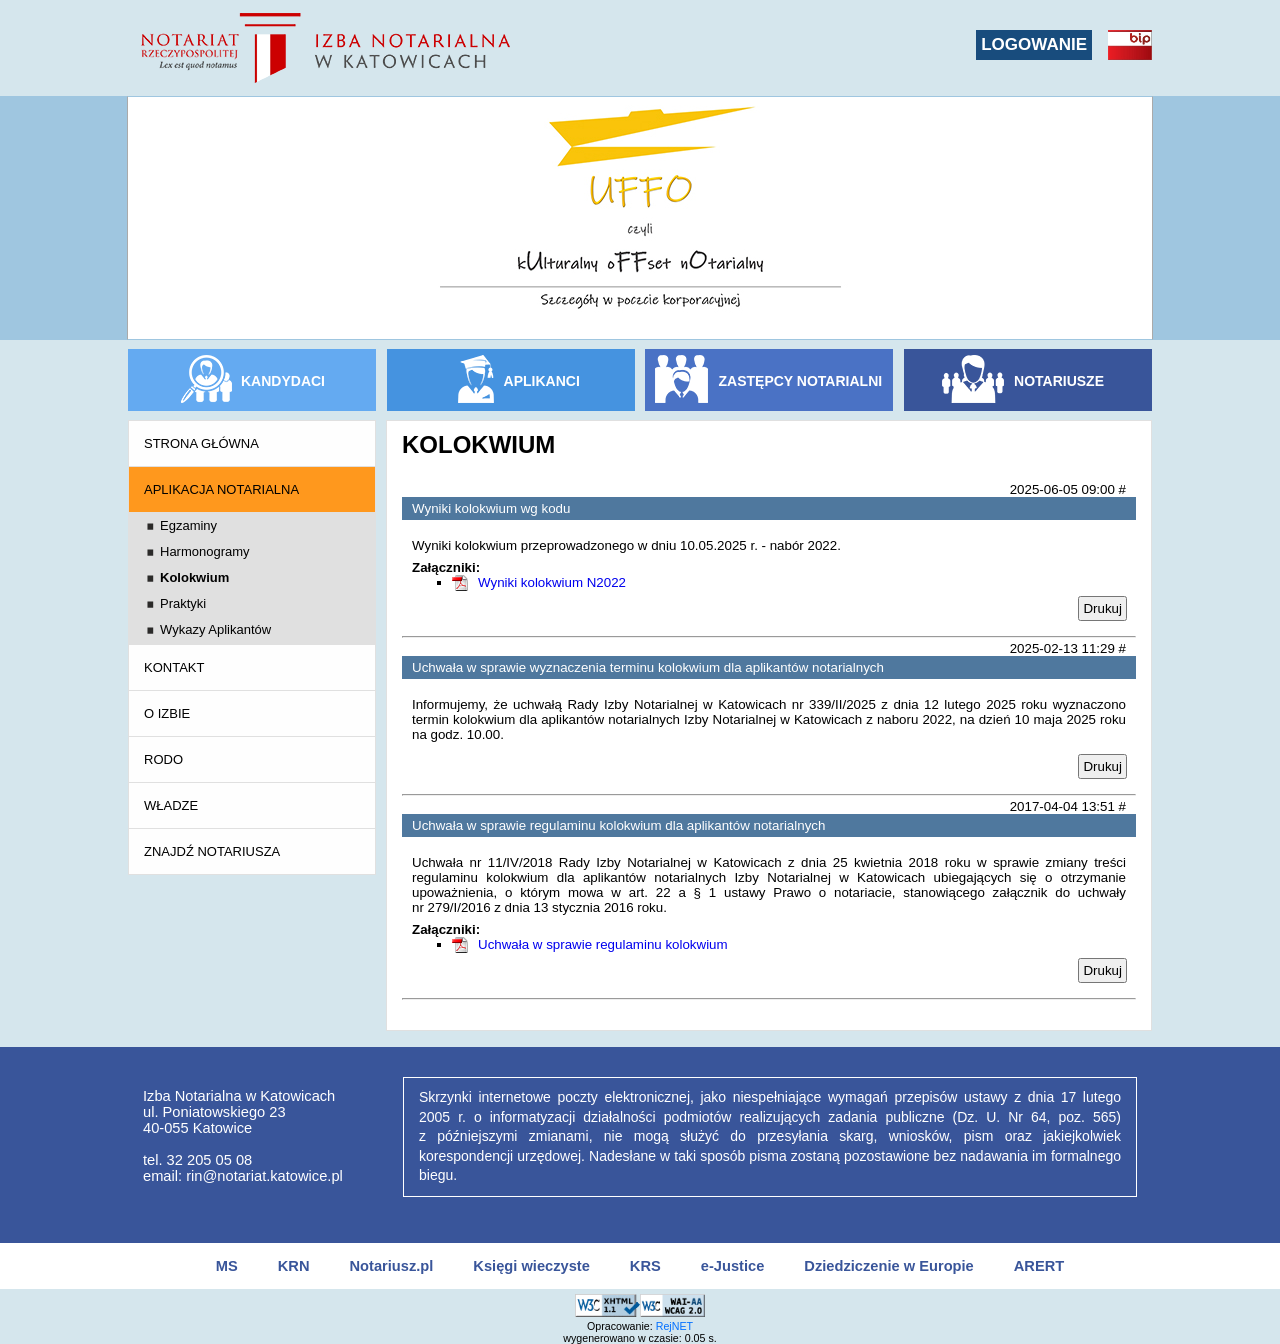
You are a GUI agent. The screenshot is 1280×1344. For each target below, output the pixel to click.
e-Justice (733, 1266)
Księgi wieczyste (531, 1266)
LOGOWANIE (1034, 44)
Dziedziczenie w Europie (888, 1266)
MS (227, 1266)
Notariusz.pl (391, 1266)
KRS (645, 1266)
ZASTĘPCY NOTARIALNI (801, 381)
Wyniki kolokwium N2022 (552, 582)
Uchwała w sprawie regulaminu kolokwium (603, 944)
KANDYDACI (283, 381)
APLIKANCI (542, 381)
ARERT (1039, 1266)
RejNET (674, 1326)
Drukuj (1102, 608)
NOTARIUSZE (1059, 381)
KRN (294, 1266)
